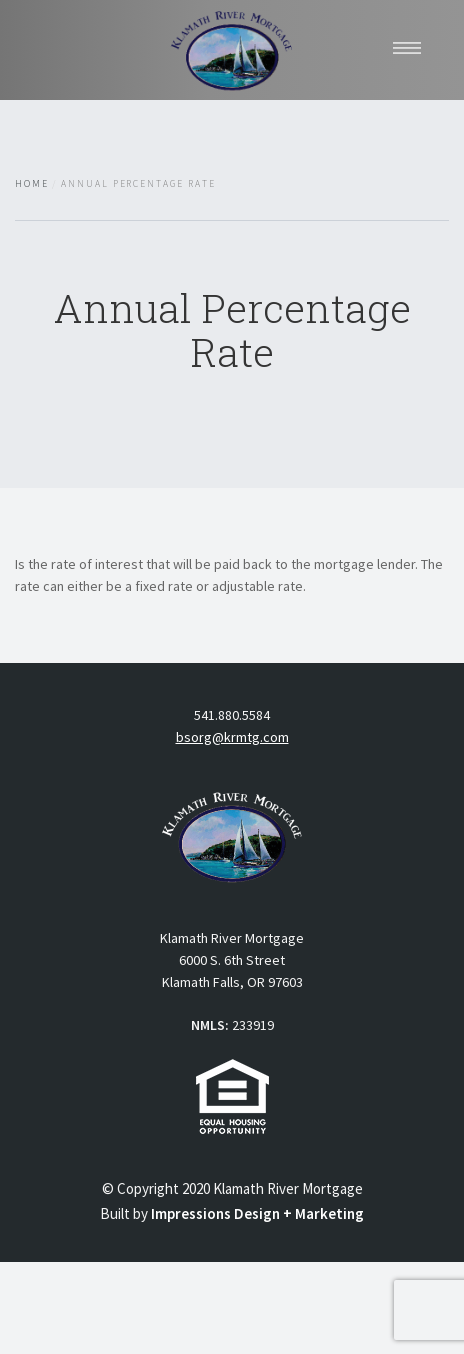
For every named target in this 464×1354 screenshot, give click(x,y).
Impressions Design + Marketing (257, 1213)
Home (32, 184)
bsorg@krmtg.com (232, 737)
